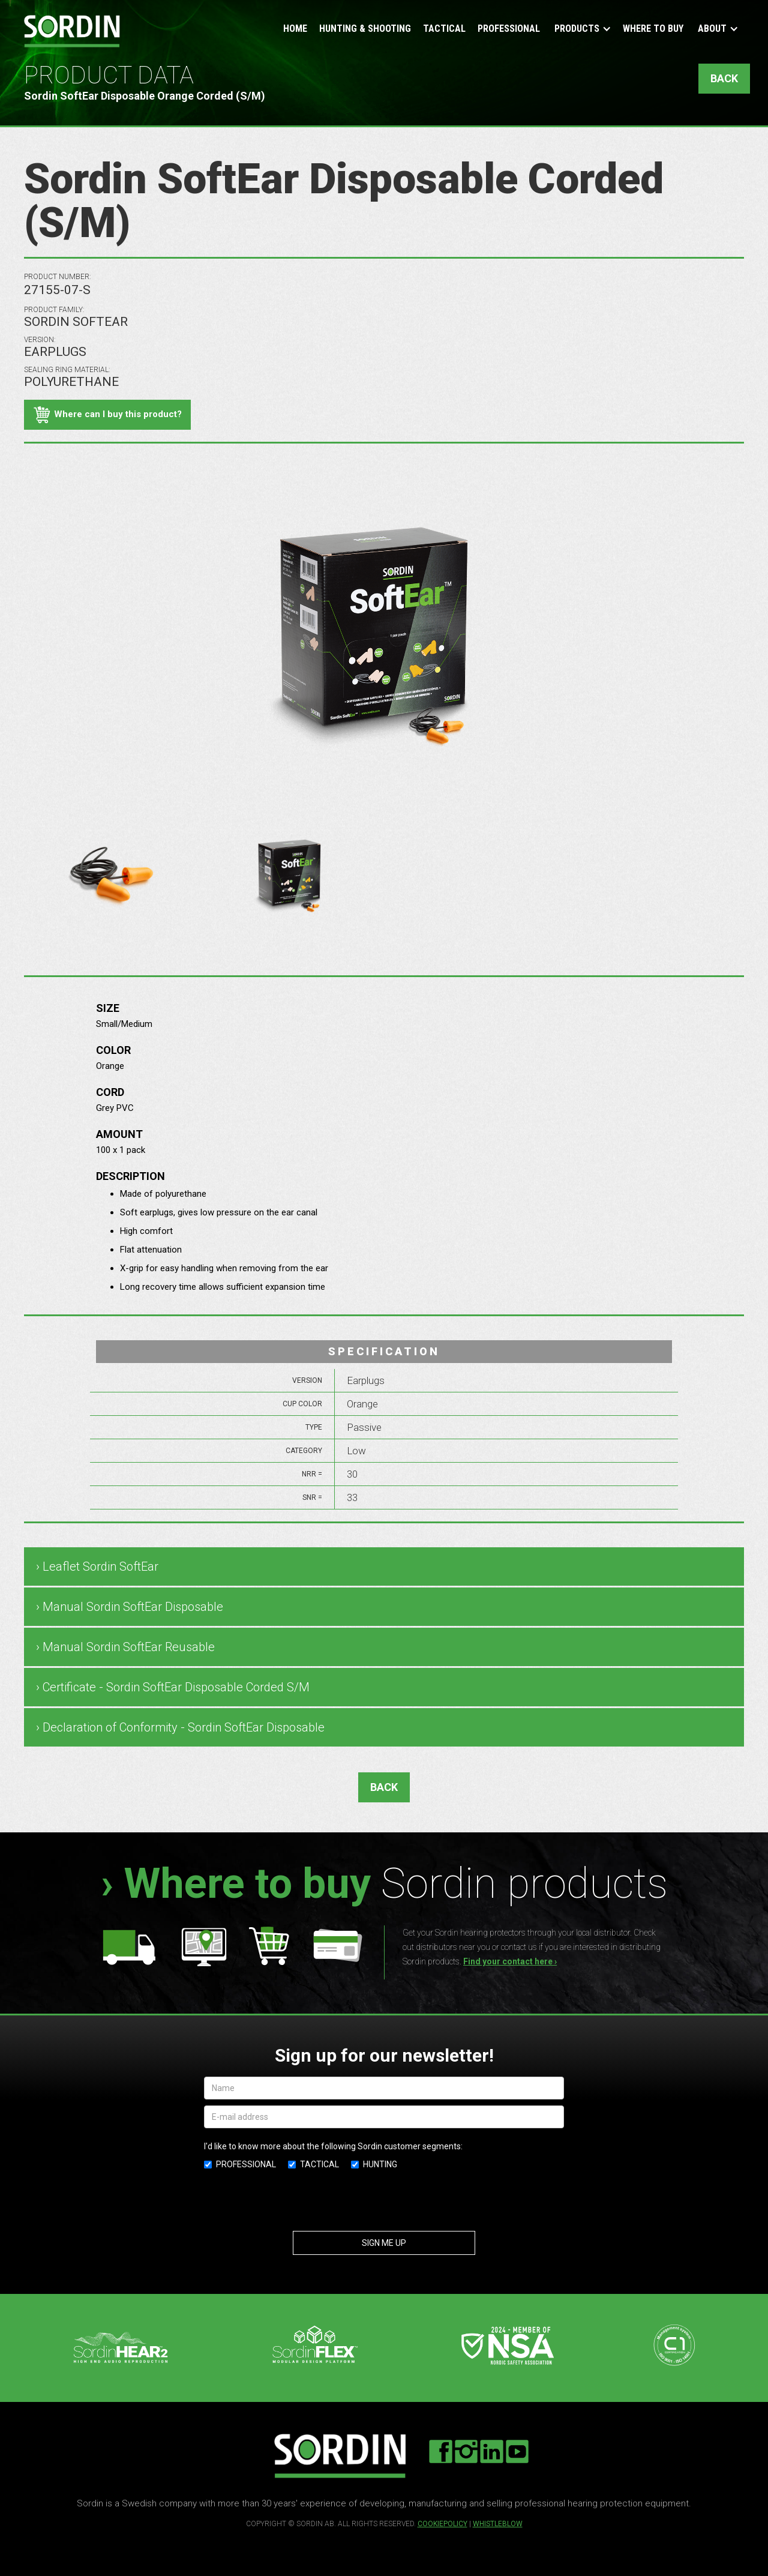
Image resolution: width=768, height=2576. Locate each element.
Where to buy (653, 28)
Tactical (444, 28)
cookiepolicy (442, 2524)
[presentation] (384, 2202)
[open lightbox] (110, 877)
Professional (509, 28)
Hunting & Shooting (365, 28)
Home (295, 28)
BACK (724, 78)
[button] (581, 30)
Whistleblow (498, 2524)
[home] (72, 31)
